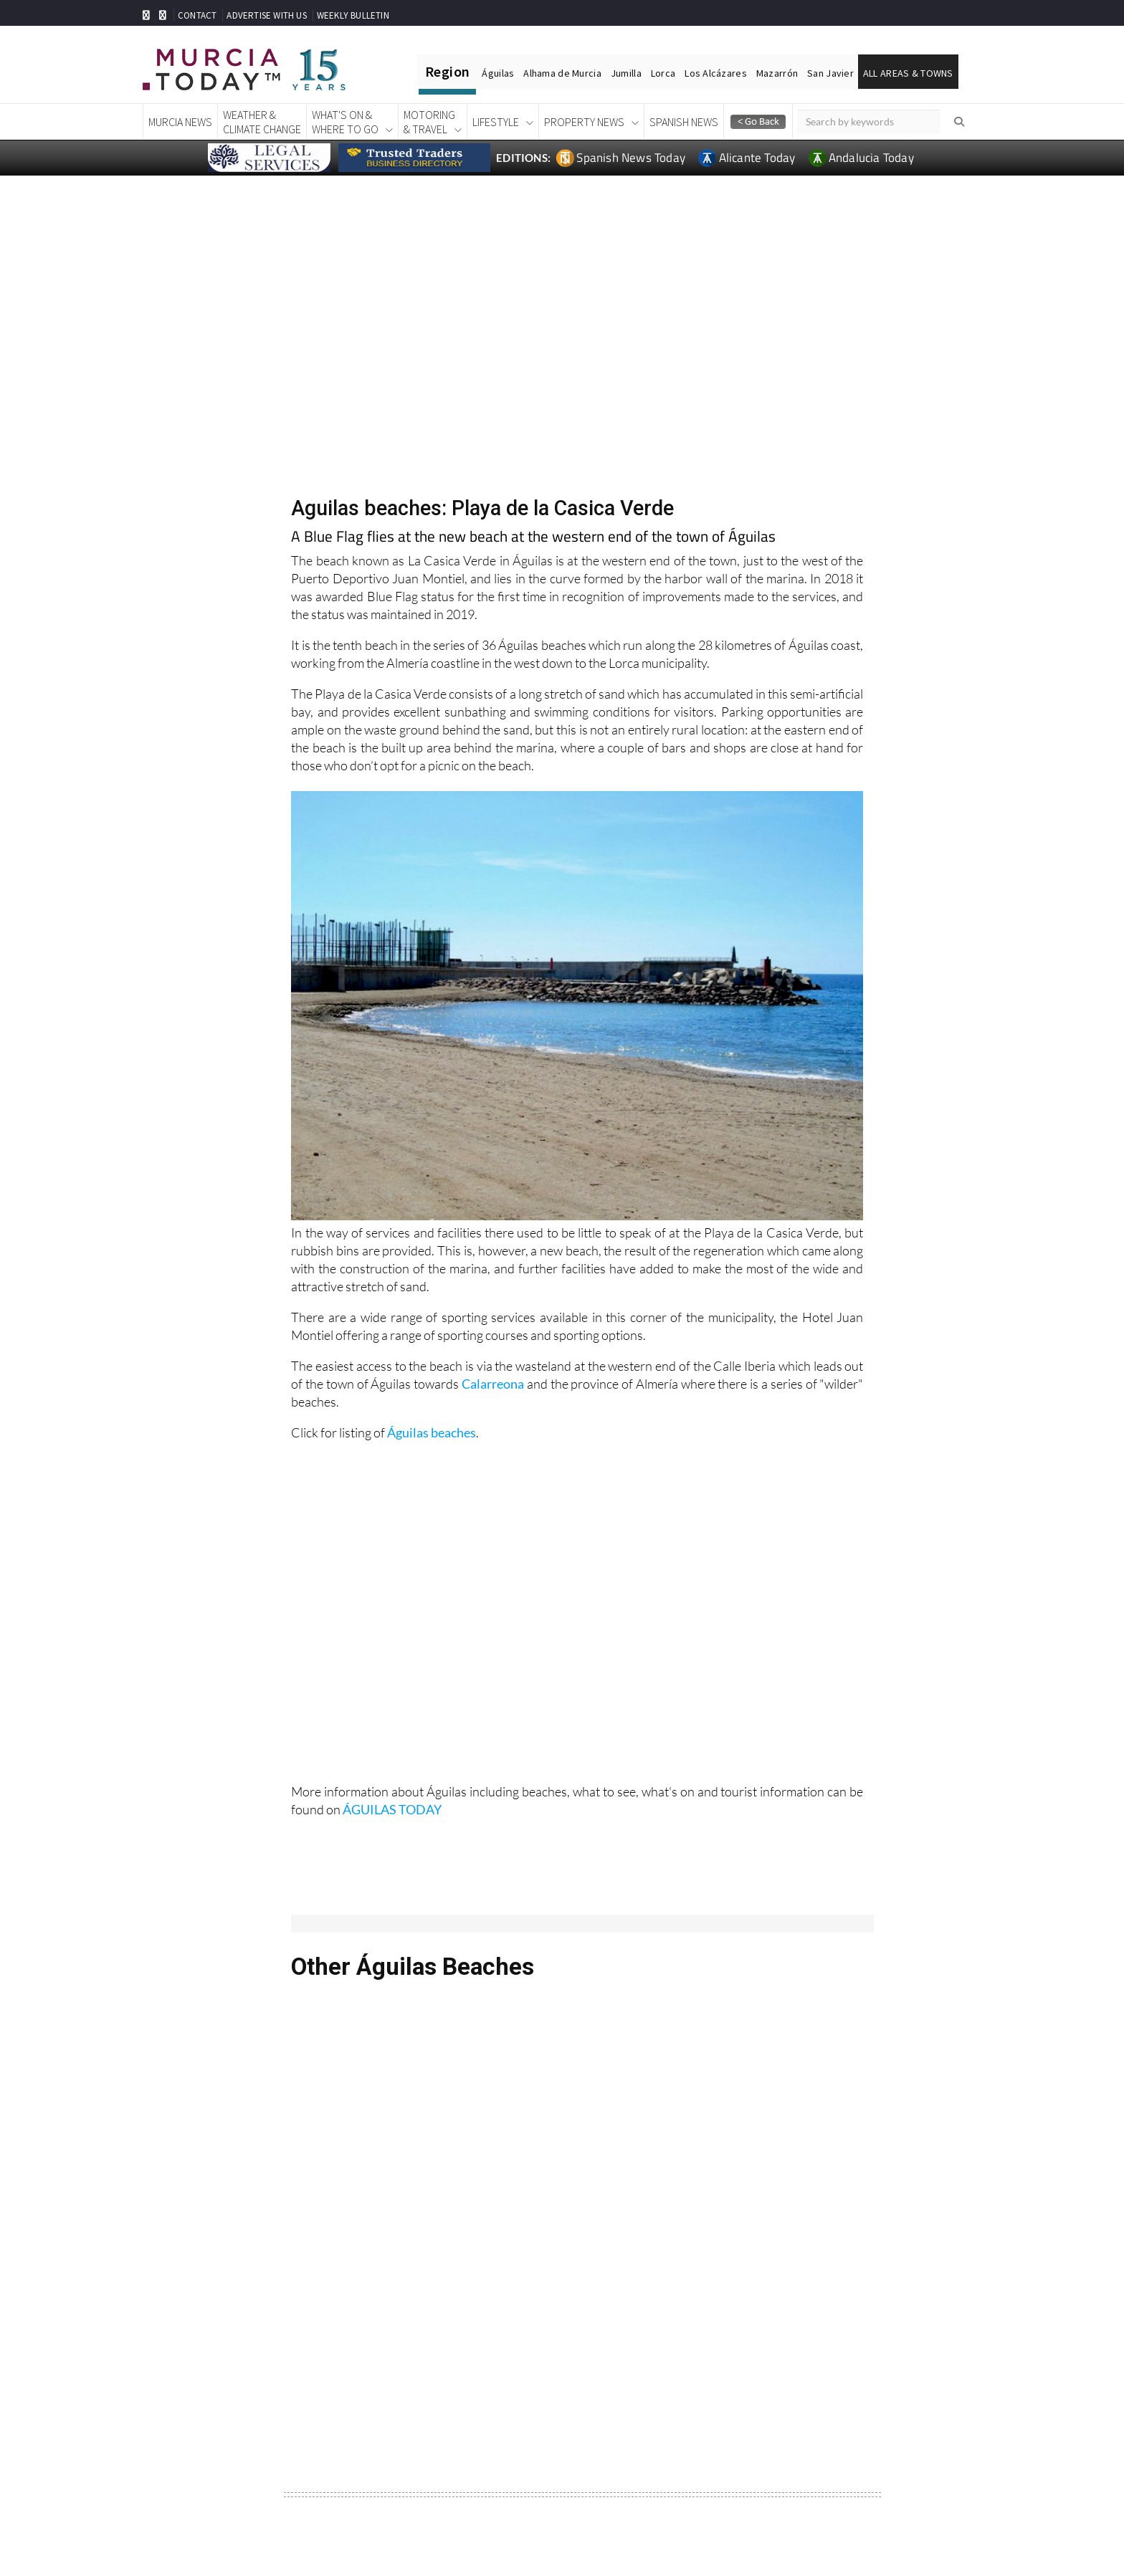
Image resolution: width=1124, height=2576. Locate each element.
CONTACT (197, 15)
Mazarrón (777, 73)
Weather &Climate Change (262, 121)
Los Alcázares (716, 73)
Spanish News (683, 122)
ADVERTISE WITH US (266, 15)
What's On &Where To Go (345, 121)
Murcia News (180, 122)
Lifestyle (495, 122)
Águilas (498, 73)
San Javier (830, 73)
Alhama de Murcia (562, 73)
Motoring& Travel (429, 121)
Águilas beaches (431, 1432)
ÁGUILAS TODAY (392, 1809)
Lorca (663, 73)
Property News (584, 122)
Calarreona (493, 1384)
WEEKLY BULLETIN (353, 15)
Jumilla (626, 73)
